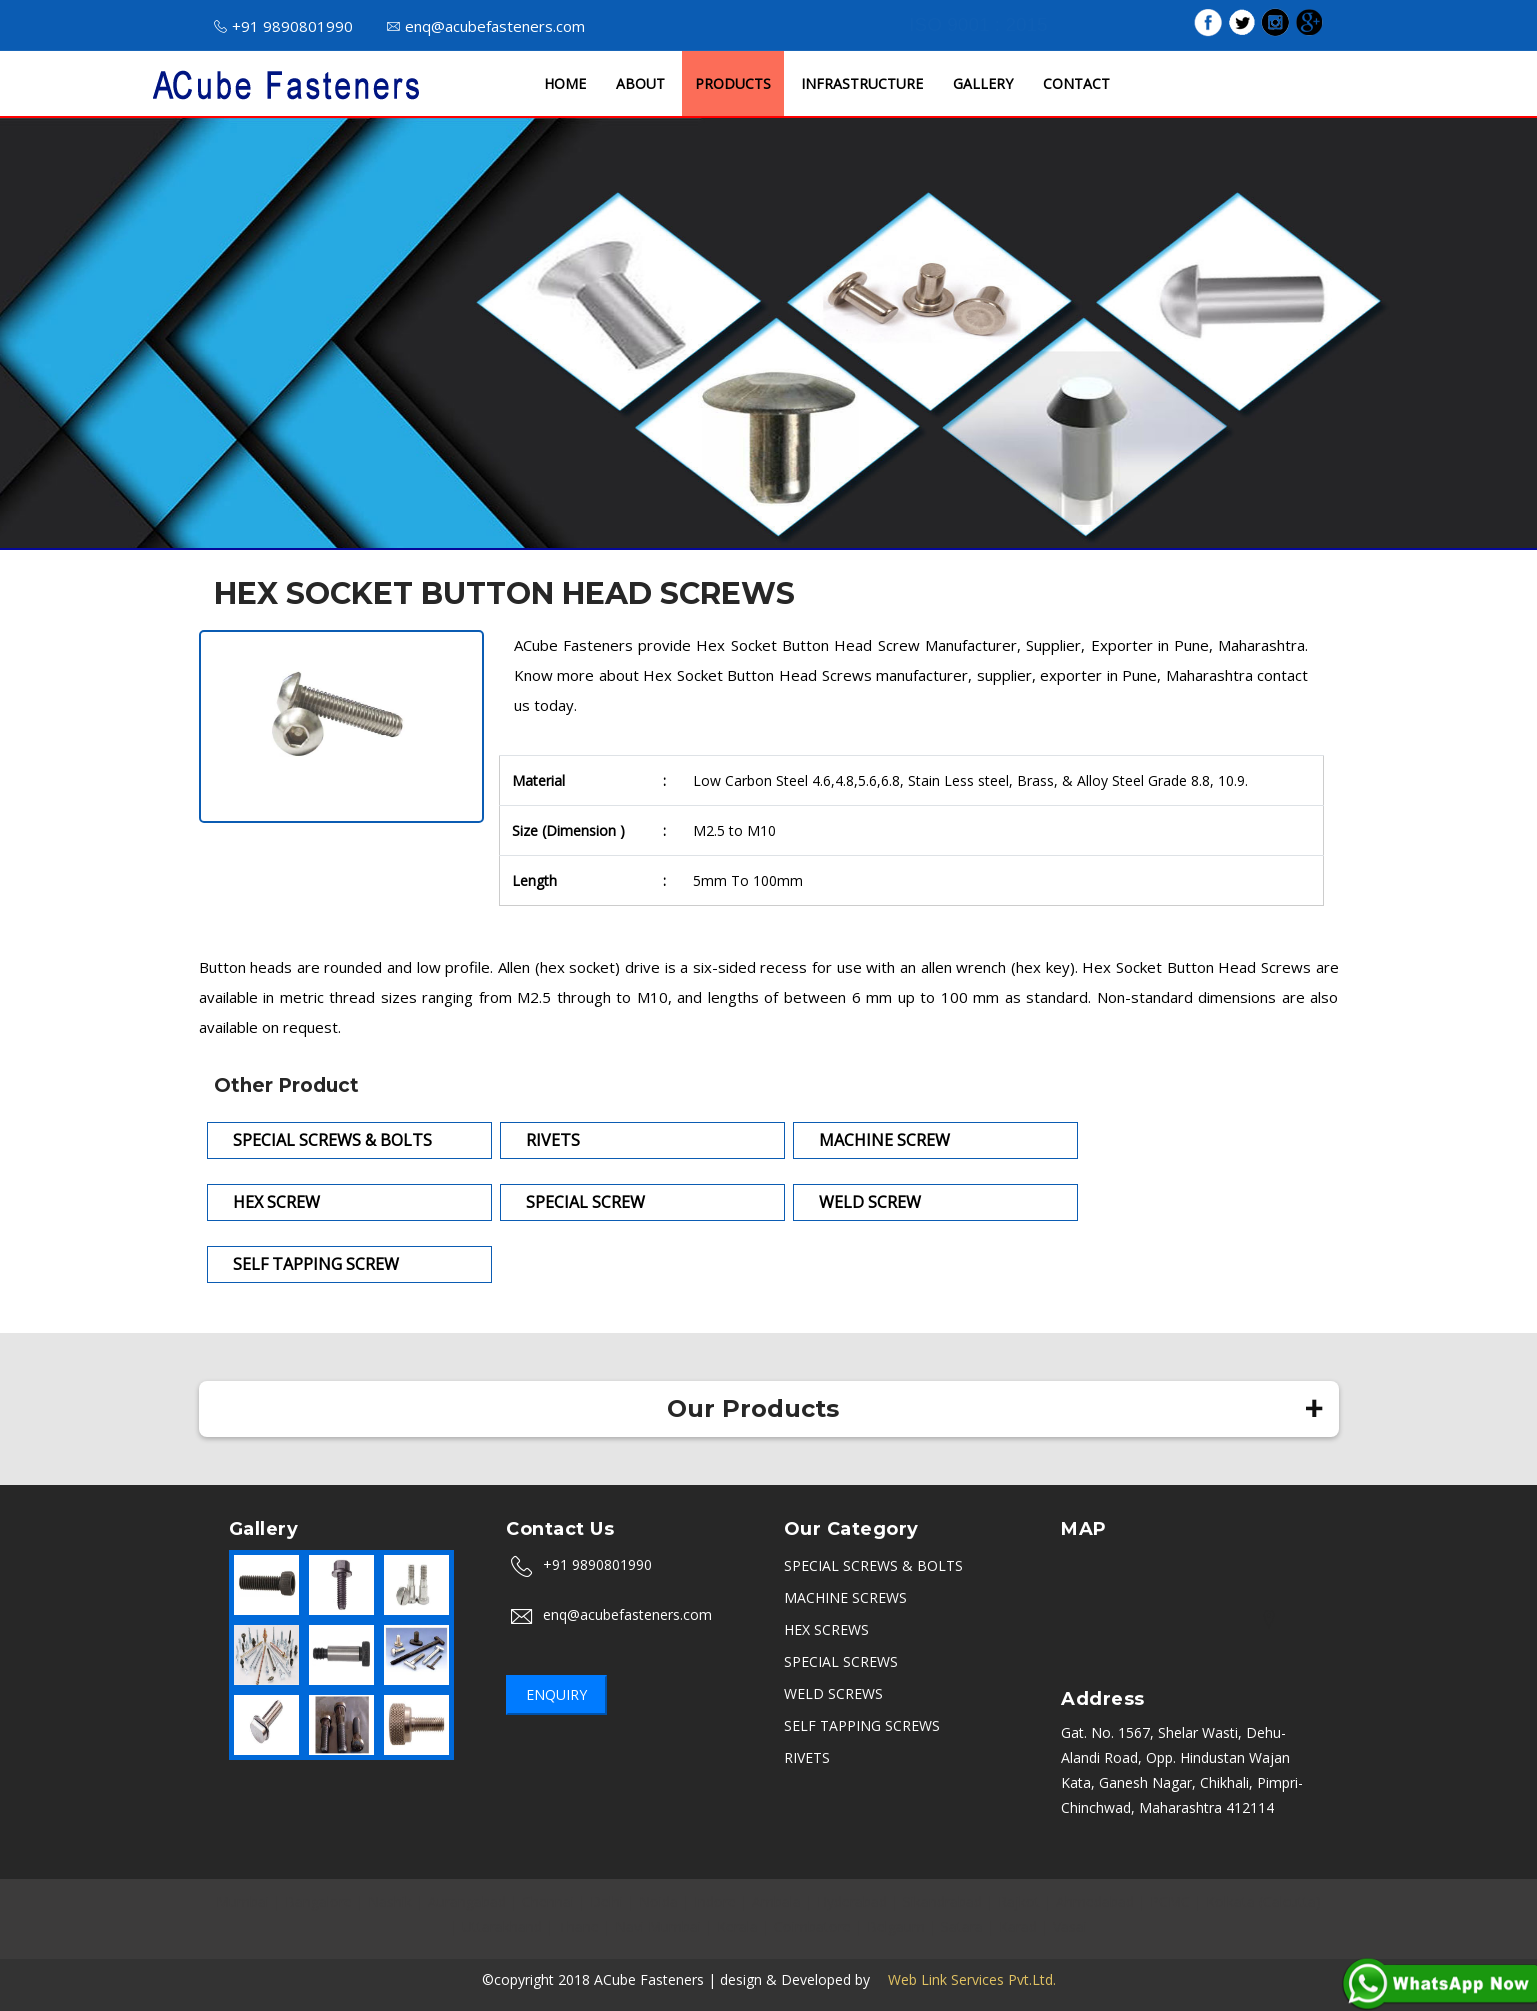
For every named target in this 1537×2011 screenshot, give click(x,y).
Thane (578, 1926)
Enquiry (556, 1694)
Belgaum (896, 1926)
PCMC (1170, 1901)
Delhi (606, 1901)
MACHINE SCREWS (845, 1597)
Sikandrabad (942, 1901)
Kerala (737, 1926)
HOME (565, 83)
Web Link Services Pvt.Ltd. (965, 1979)
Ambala (776, 1901)
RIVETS (807, 1757)
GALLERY (983, 83)
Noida (658, 1901)
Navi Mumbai (658, 1926)
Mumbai (242, 1901)
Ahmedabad (1095, 1901)
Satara (962, 1926)
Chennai (548, 1901)
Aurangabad (467, 1901)
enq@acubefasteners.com (486, 26)
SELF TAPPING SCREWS (862, 1725)
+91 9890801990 (283, 26)
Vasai (1070, 1926)
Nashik (390, 1901)
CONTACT (1076, 83)
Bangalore (318, 1901)
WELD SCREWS (833, 1693)
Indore (715, 1901)
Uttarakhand (502, 1926)
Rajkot (1019, 1901)
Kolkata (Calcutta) (1263, 1901)
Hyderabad (852, 1901)
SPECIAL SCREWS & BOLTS (873, 1565)
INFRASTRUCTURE (862, 83)
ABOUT (640, 83)
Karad (1018, 1926)
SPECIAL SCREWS (841, 1661)
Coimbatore (812, 1926)
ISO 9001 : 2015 (978, 24)
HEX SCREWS (826, 1629)
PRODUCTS (733, 83)
